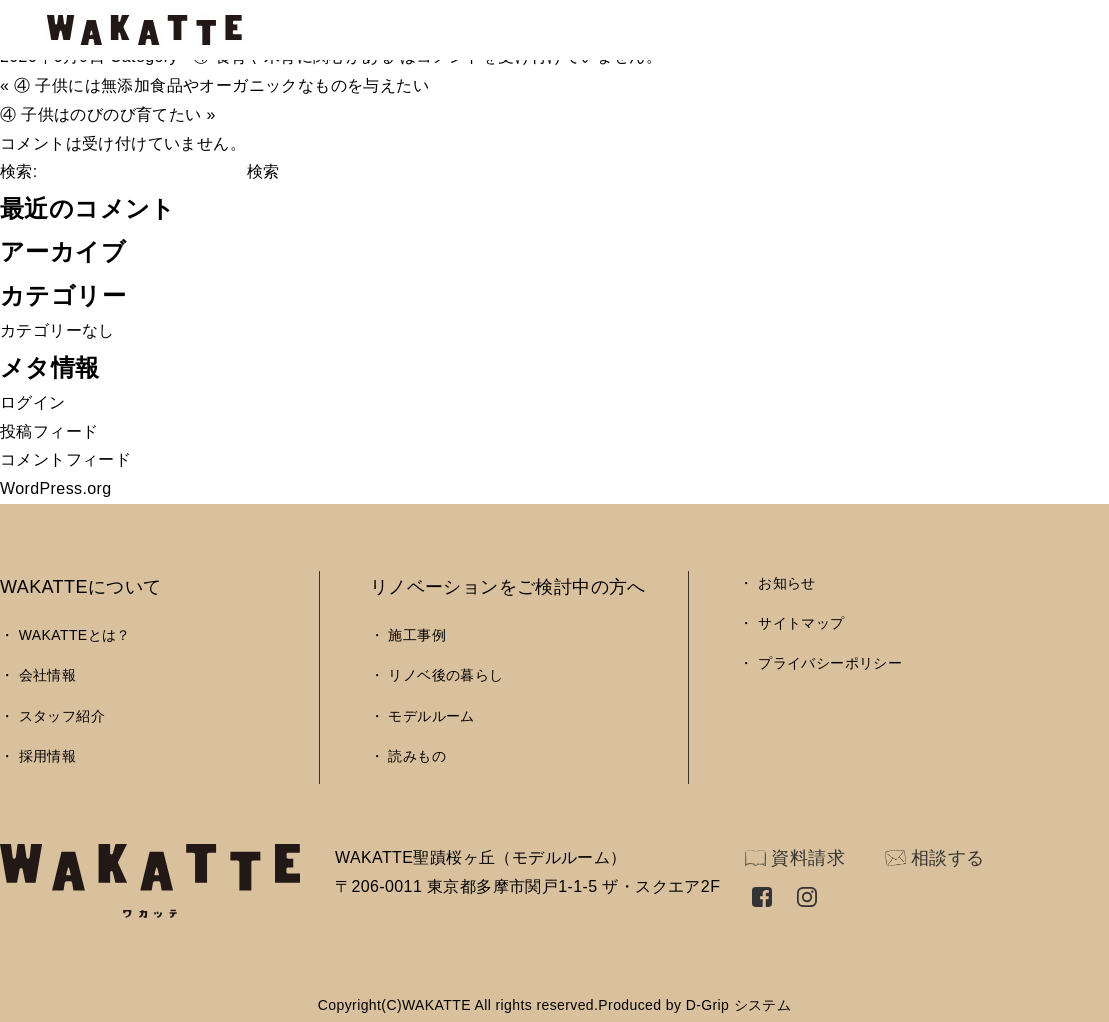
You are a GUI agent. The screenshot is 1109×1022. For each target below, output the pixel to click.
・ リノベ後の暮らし (437, 675)
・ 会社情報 (38, 675)
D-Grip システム (739, 1005)
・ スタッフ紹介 (52, 716)
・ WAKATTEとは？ (65, 635)
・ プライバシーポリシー (820, 663)
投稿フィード (49, 431)
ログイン (33, 402)
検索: (19, 171)
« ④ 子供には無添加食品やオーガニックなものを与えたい (214, 85)
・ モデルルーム (422, 716)
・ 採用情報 (38, 756)
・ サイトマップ (791, 623)
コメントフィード (65, 459)
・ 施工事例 (408, 635)
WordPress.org (56, 488)
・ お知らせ (777, 583)
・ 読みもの (408, 756)
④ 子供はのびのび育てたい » (108, 114)
